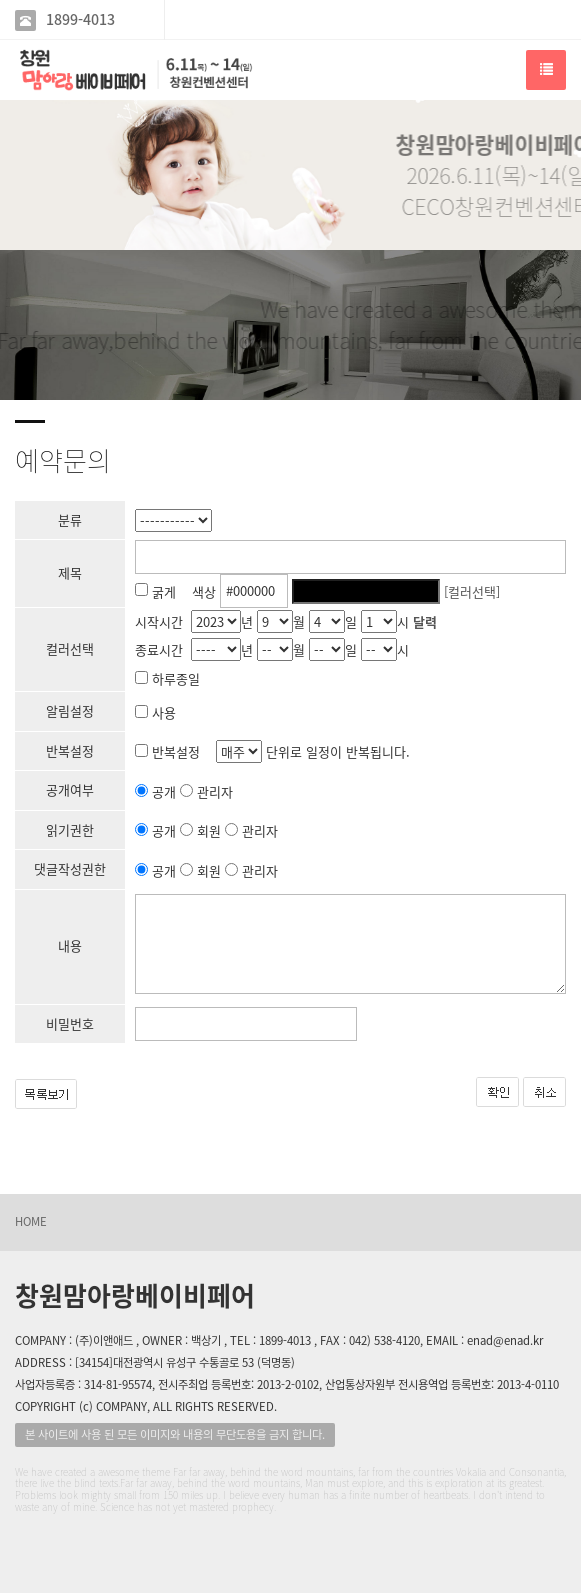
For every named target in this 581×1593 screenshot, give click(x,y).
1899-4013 (80, 19)
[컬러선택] (472, 590)
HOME (31, 1221)
